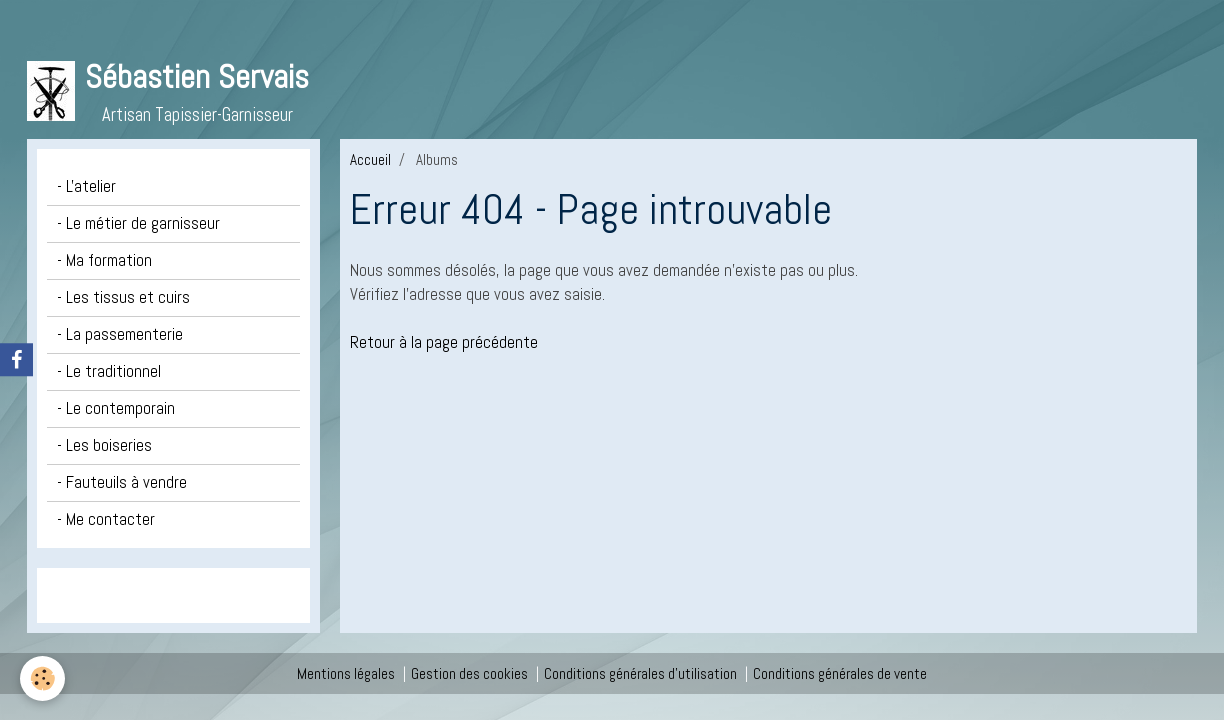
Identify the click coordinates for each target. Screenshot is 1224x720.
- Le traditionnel (109, 371)
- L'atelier (86, 186)
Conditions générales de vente (840, 673)
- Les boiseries (104, 445)
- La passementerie (120, 334)
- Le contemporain (116, 408)
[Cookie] (42, 678)
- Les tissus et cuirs (123, 297)
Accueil (370, 159)
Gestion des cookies (469, 673)
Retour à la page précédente (444, 342)
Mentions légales (346, 673)
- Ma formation (104, 260)
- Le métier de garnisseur (138, 223)
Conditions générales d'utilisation (640, 673)
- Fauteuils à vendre (122, 482)
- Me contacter (106, 519)
